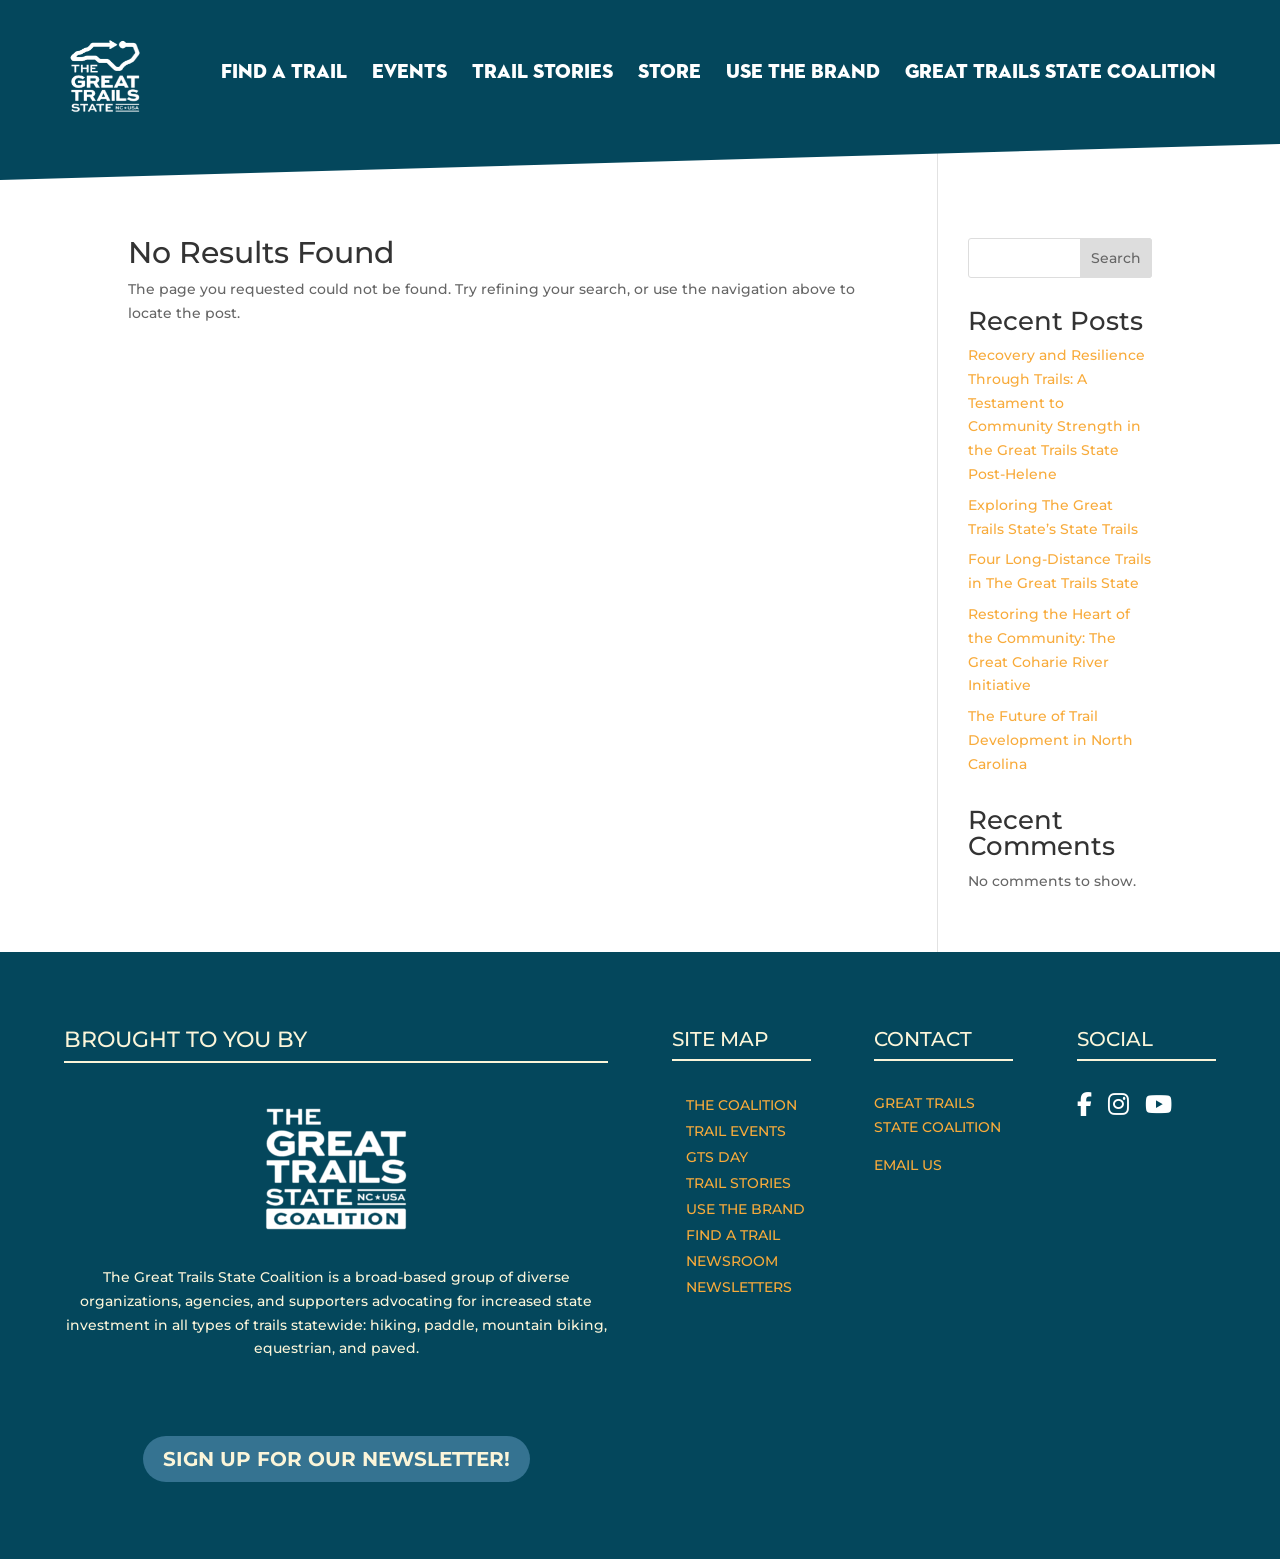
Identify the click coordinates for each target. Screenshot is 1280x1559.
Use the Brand (803, 73)
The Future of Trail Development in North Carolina (1050, 740)
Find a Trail (284, 73)
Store (669, 73)
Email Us (908, 1165)
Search (1116, 258)
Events (409, 73)
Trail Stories (542, 73)
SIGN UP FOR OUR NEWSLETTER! (336, 1459)
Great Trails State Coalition (1060, 73)
